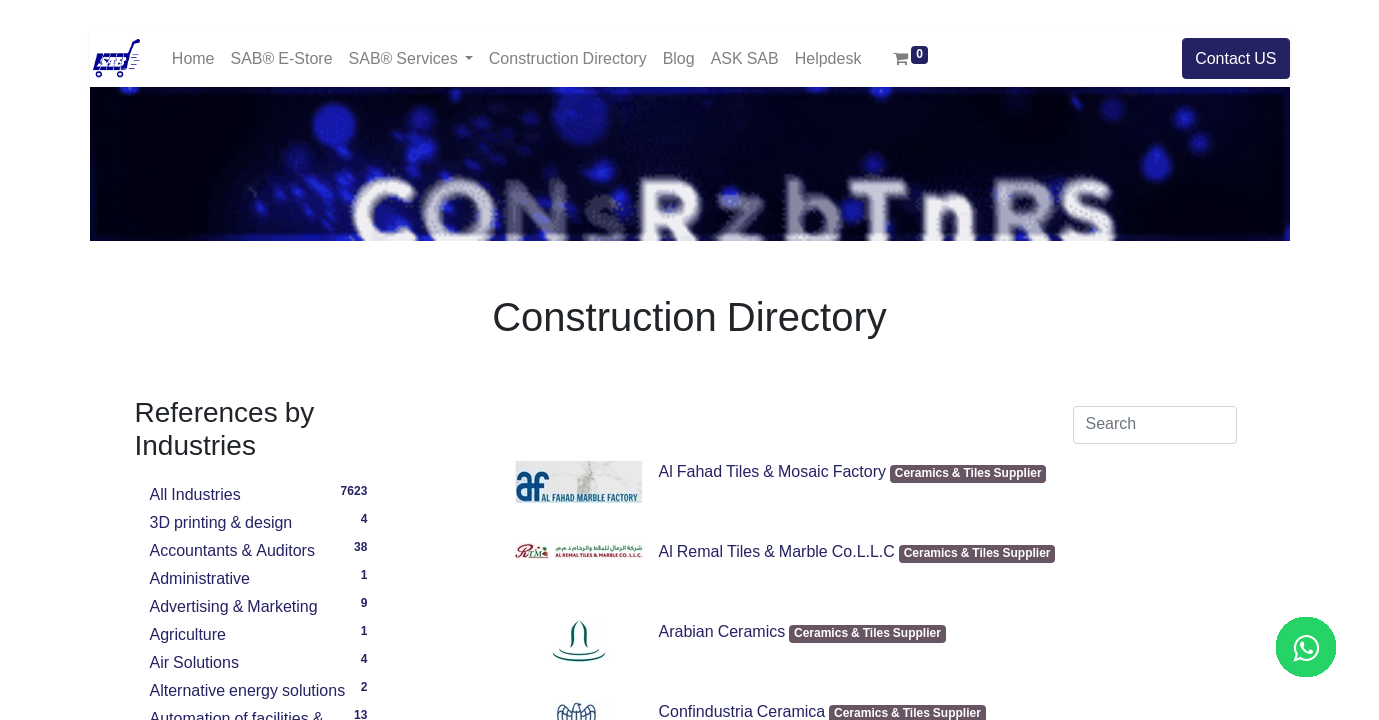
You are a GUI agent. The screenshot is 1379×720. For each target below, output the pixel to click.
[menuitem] (193, 58)
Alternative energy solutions (262, 688)
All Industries (262, 492)
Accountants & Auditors (262, 548)
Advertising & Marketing (262, 604)
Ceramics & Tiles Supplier (968, 473)
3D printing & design (262, 520)
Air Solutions (262, 660)
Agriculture (262, 632)
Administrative (262, 576)
